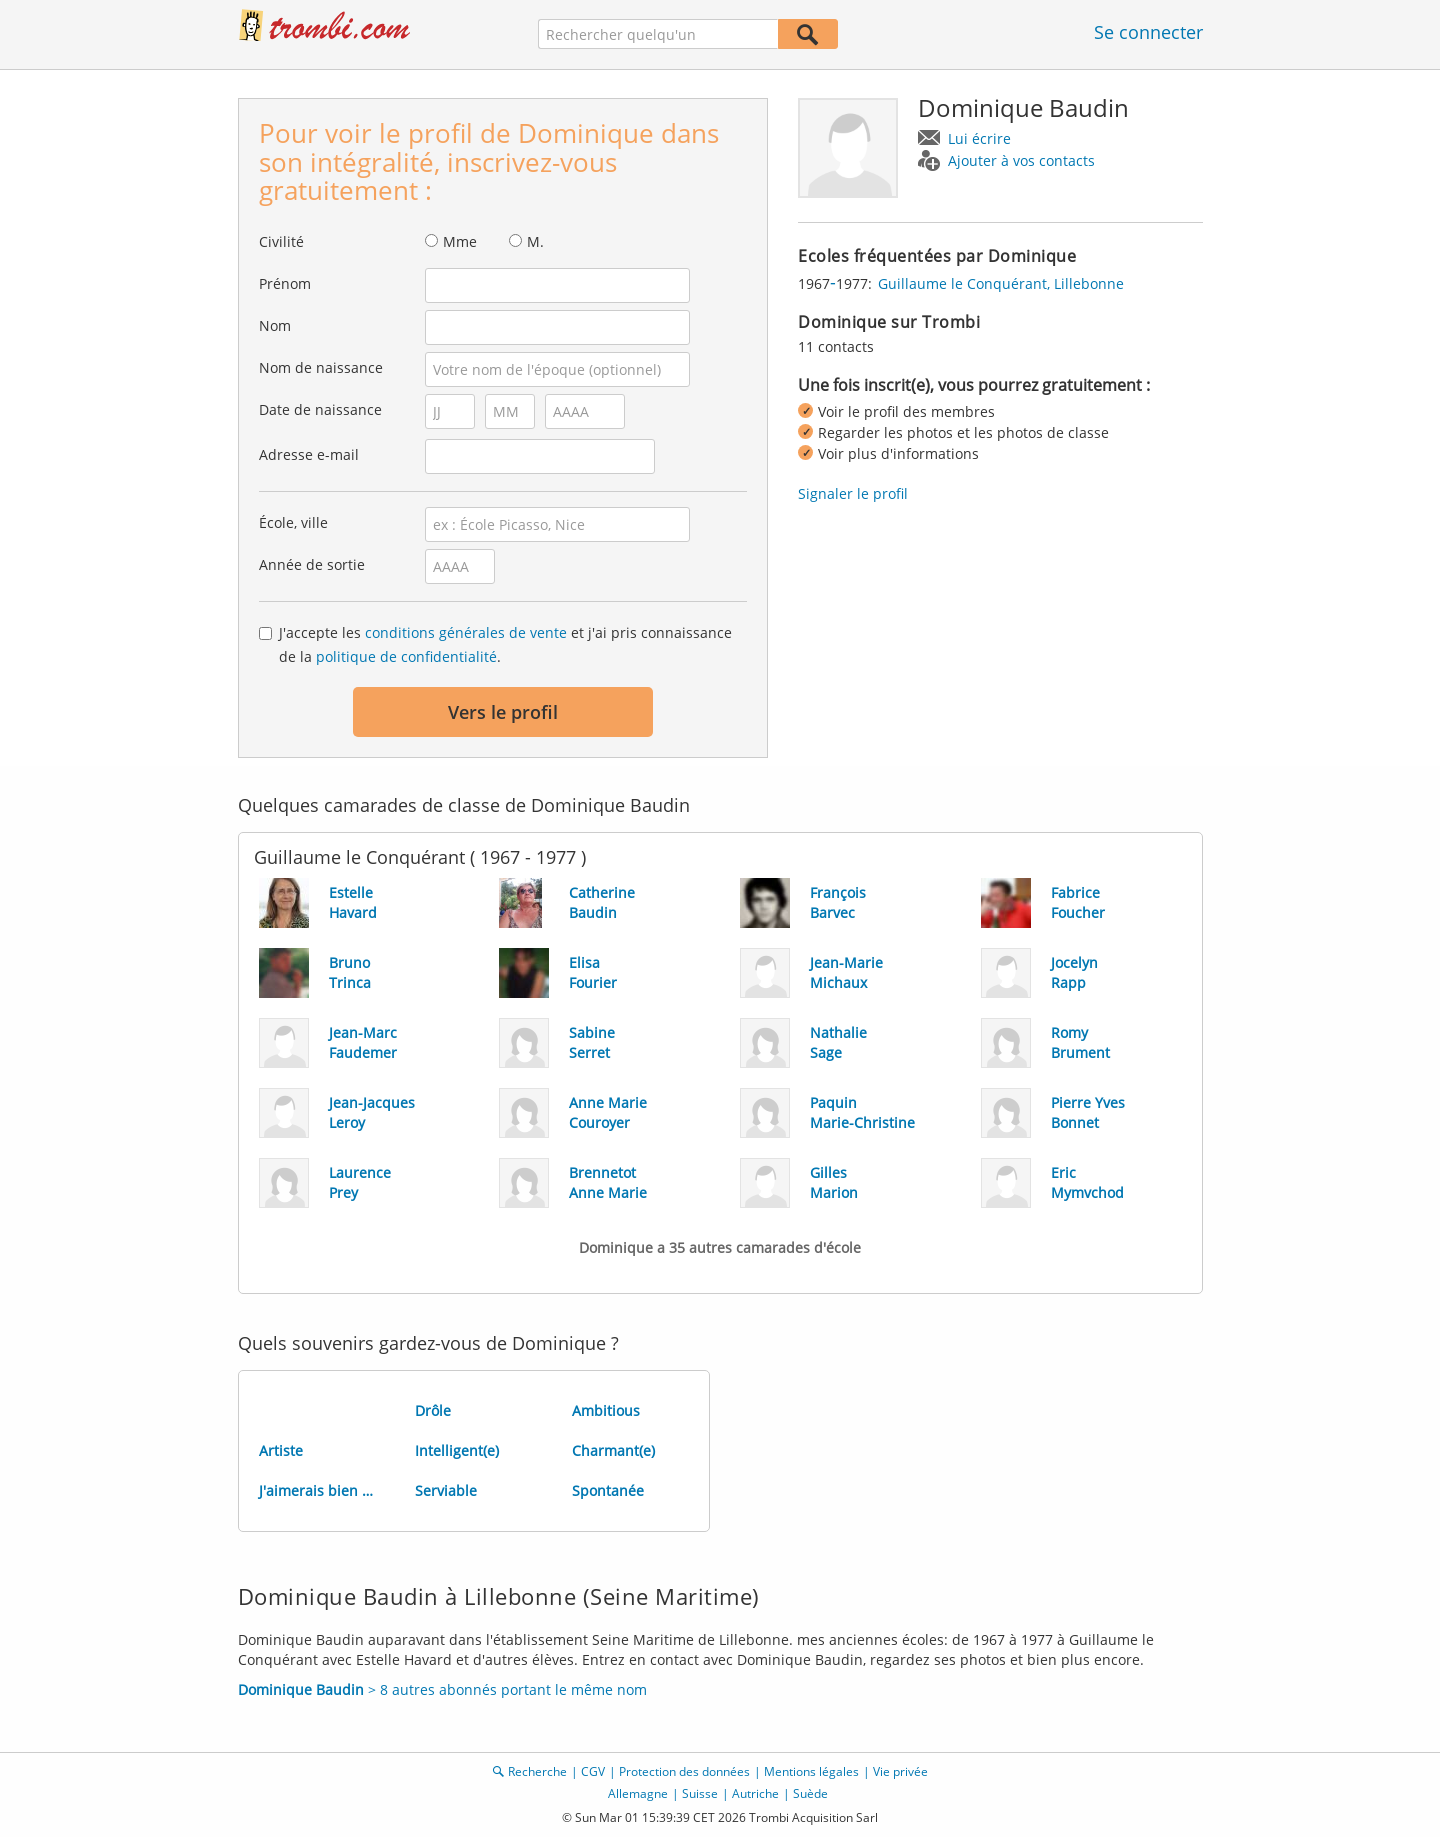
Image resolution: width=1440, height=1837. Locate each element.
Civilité (281, 241)
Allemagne (638, 1793)
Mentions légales (811, 1771)
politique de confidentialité (406, 656)
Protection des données (684, 1771)
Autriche (755, 1793)
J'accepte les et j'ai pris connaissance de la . (505, 644)
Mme (460, 241)
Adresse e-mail (309, 454)
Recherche (537, 1771)
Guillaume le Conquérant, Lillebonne (1001, 283)
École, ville (293, 522)
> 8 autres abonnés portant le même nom (442, 1689)
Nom (275, 325)
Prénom (285, 283)
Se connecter (1148, 32)
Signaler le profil (853, 493)
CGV (593, 1771)
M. (535, 241)
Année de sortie (312, 564)
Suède (810, 1793)
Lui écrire (979, 138)
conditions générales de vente (466, 632)
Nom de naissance (321, 367)
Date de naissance (320, 409)
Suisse (700, 1793)
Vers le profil (503, 712)
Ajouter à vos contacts (1021, 160)
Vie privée (900, 1771)
